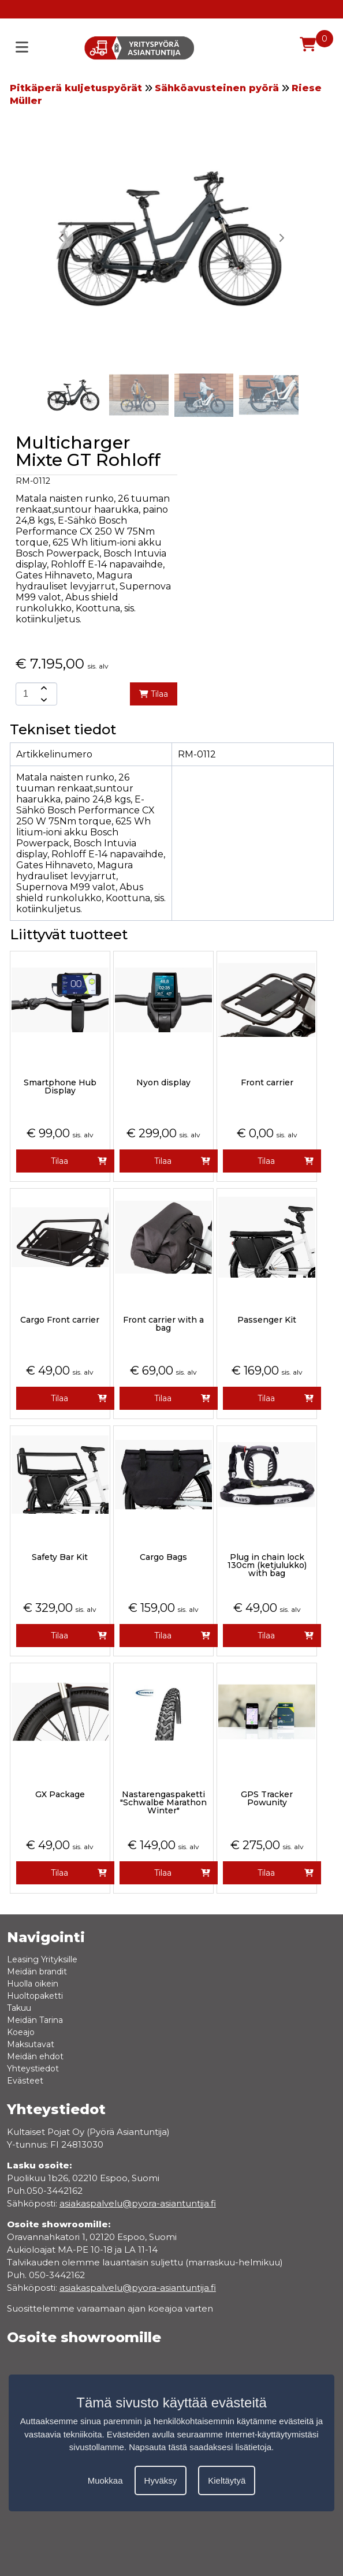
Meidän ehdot (35, 2056)
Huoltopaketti (35, 1996)
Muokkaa (105, 2480)
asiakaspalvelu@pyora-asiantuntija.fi (137, 2287)
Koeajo (21, 2032)
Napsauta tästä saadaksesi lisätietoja (200, 2447)
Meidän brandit (37, 1971)
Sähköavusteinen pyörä (217, 88)
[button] (281, 237)
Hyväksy (160, 2480)
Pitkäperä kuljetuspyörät (76, 88)
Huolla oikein (32, 1983)
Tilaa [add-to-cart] (153, 694)
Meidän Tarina (35, 2020)
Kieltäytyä (226, 2480)
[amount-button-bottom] (43, 699)
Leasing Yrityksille (42, 1959)
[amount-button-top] (43, 688)
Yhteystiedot (33, 2068)
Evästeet (25, 2080)
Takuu (19, 2008)
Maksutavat (30, 2044)
